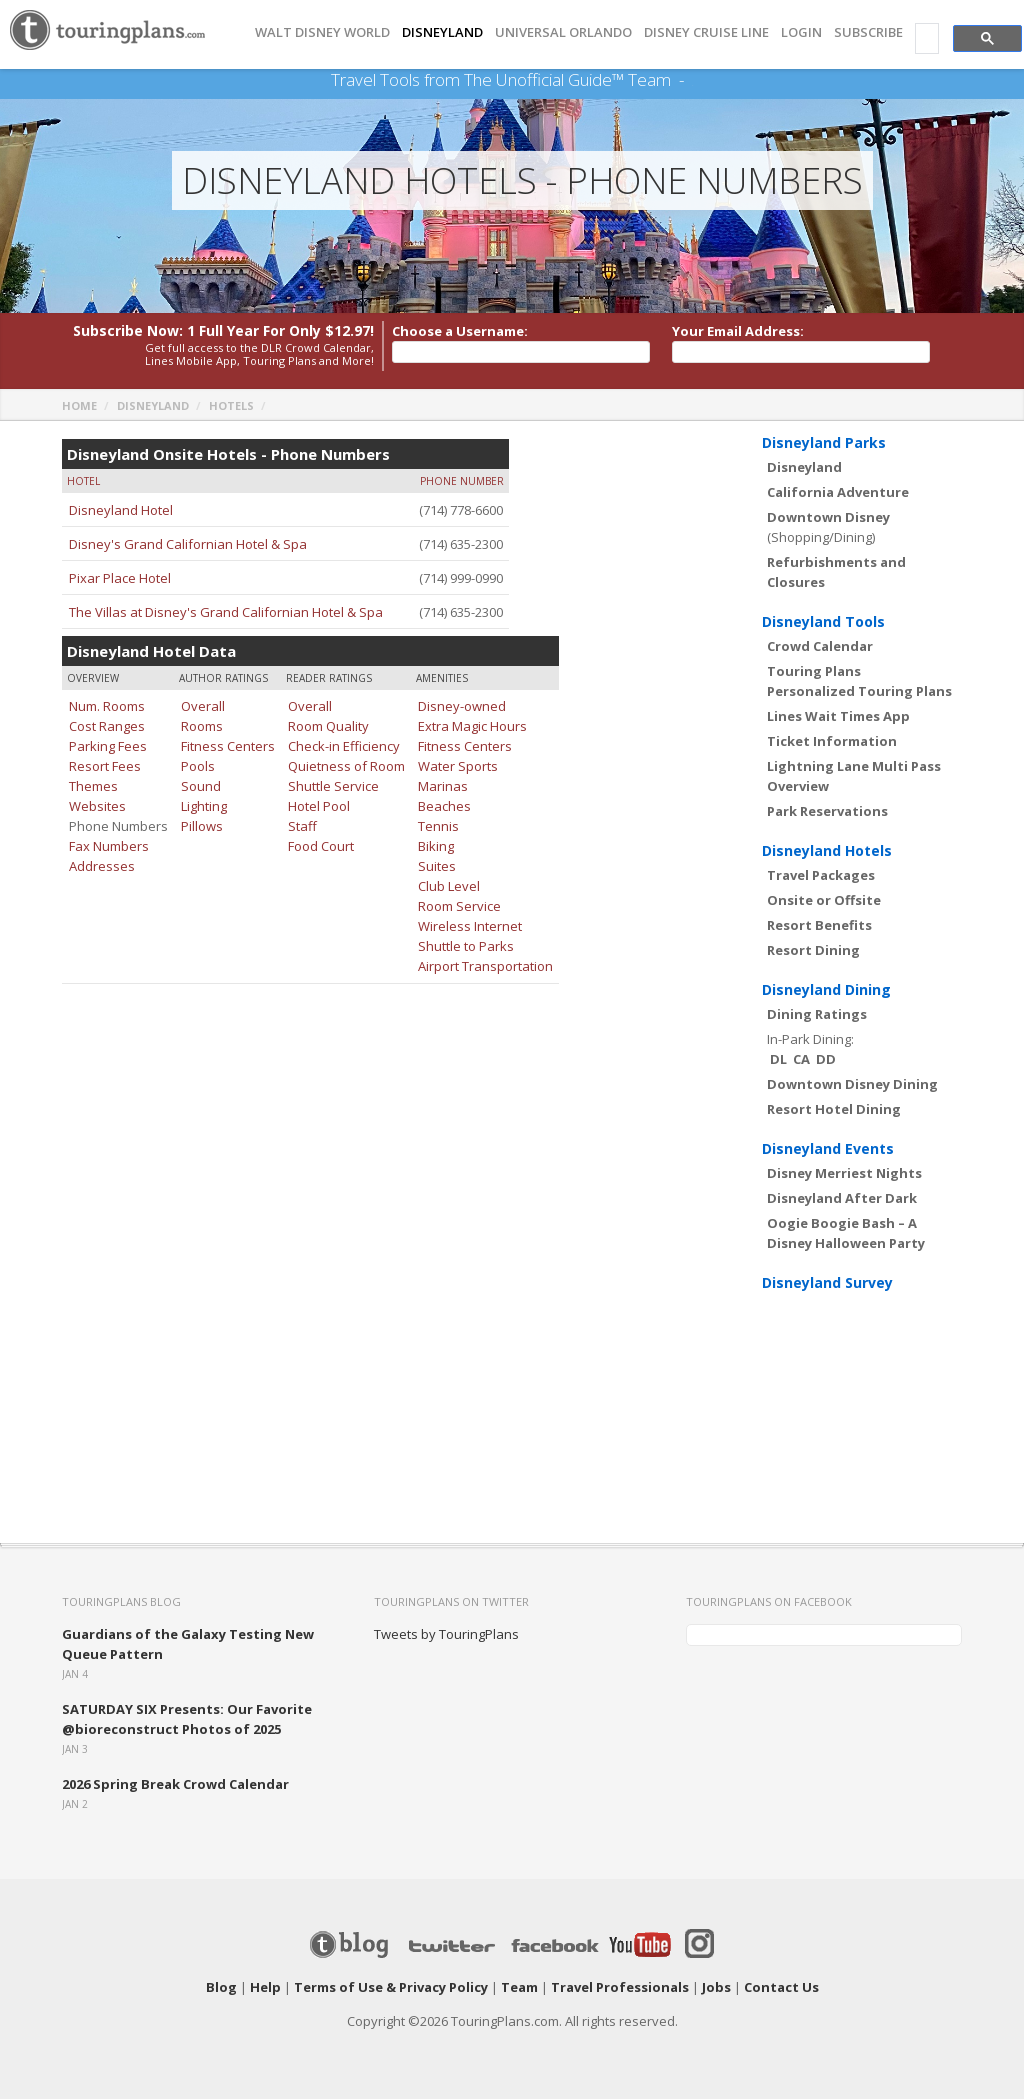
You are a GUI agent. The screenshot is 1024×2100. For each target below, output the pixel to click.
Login (801, 32)
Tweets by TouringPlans (446, 1635)
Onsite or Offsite (824, 901)
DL (778, 1060)
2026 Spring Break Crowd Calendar (175, 1785)
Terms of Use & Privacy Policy (391, 1988)
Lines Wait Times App (838, 717)
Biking (436, 847)
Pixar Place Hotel (120, 579)
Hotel (83, 482)
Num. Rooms (107, 707)
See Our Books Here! (692, 80)
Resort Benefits (819, 926)
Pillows (202, 827)
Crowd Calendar (820, 647)
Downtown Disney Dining (852, 1085)
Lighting (204, 807)
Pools (198, 767)
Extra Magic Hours (472, 727)
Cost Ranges (107, 727)
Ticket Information (832, 742)
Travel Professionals (620, 1988)
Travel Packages (821, 876)
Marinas (443, 787)
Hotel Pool (319, 807)
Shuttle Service (333, 787)
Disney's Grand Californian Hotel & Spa (188, 545)
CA (801, 1060)
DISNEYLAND (442, 32)
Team (519, 1988)
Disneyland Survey (827, 1283)
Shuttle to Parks (466, 947)
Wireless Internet (470, 927)
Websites (97, 807)
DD (826, 1060)
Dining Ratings (817, 1015)
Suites (437, 867)
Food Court (321, 847)
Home (79, 406)
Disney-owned (462, 707)
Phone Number (462, 482)
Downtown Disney (828, 518)
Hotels (231, 406)
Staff (302, 827)
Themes (93, 787)
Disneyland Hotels (827, 851)
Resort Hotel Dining (834, 1110)
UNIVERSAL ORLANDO (563, 32)
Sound (201, 787)
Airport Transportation (485, 967)
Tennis (438, 827)
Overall (203, 707)
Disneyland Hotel (121, 511)
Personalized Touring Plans (859, 692)
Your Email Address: (738, 332)
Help (265, 1988)
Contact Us (781, 1988)
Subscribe (868, 32)
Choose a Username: (460, 332)
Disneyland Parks (824, 443)
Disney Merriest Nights (844, 1174)
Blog (221, 1988)
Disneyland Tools (823, 622)
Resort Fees (105, 767)
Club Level (449, 887)
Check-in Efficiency (344, 747)
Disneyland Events (828, 1149)
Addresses (102, 867)
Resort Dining (813, 951)
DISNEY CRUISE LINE (706, 32)
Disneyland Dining (826, 990)
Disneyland (153, 406)
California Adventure (838, 493)
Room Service (459, 907)
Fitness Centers (228, 747)
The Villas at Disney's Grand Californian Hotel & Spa (226, 613)
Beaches (444, 807)
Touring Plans (814, 672)
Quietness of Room (346, 767)
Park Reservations (827, 812)
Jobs (716, 1988)
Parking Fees (108, 747)
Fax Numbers (109, 847)
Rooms (202, 727)
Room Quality (328, 727)
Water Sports (458, 767)
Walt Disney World (322, 32)
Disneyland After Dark (842, 1199)
